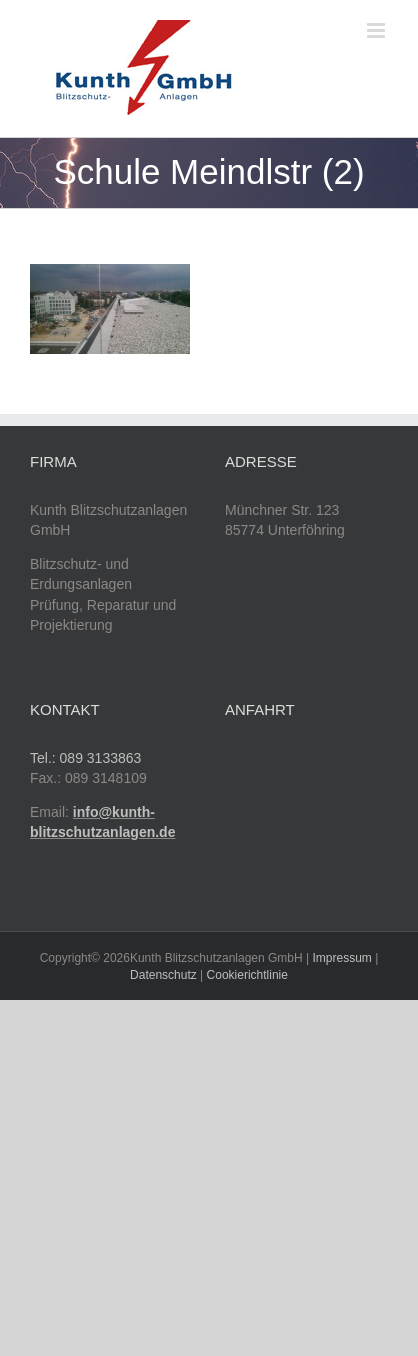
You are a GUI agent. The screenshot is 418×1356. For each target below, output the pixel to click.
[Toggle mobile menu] (377, 30)
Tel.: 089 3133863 (85, 758)
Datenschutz (163, 975)
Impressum (342, 958)
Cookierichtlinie (247, 975)
